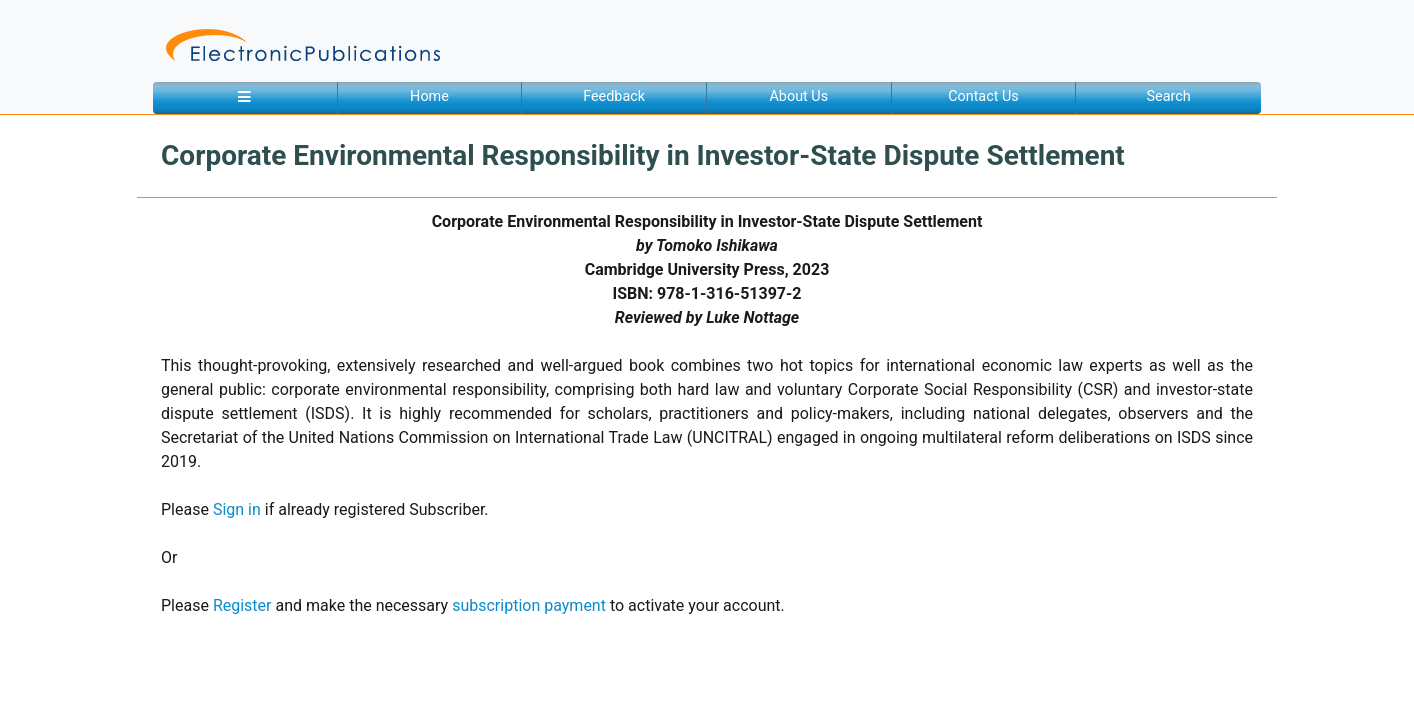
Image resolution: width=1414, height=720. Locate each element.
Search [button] (1169, 96)
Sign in (237, 509)
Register (242, 605)
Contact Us (983, 96)
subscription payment (529, 605)
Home (429, 96)
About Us (798, 96)
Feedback (614, 96)
